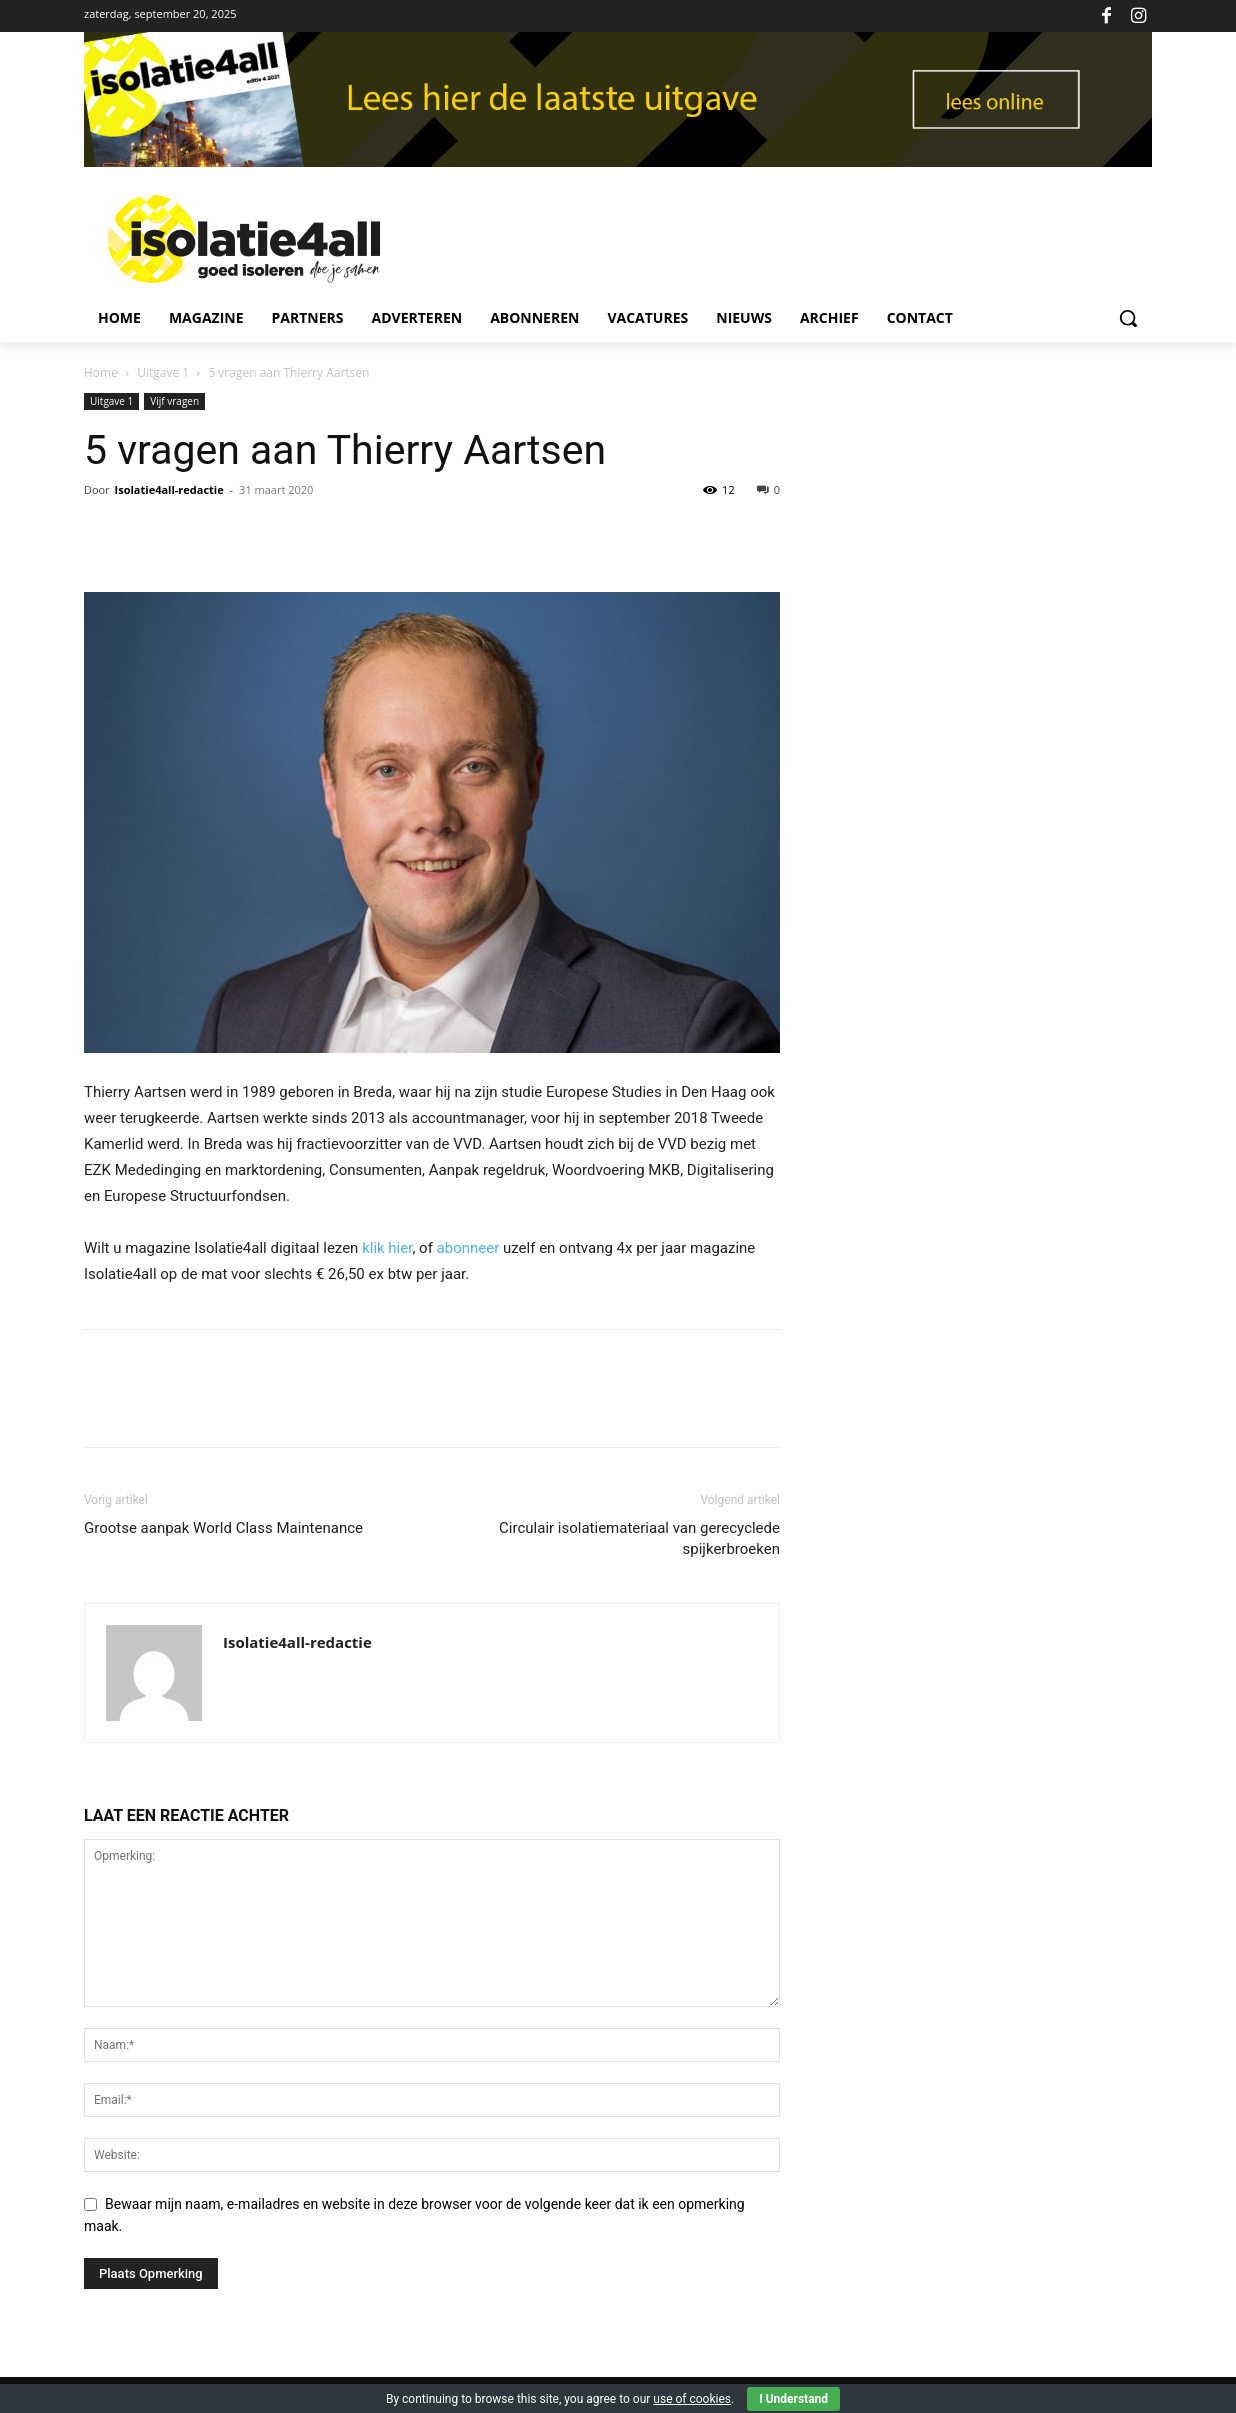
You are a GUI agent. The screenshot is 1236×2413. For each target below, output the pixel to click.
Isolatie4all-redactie (169, 489)
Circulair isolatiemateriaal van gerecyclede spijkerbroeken (639, 1538)
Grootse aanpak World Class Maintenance (223, 1528)
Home (101, 372)
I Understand (793, 2399)
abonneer (468, 1248)
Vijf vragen (174, 401)
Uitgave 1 (163, 372)
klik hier (387, 1248)
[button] (1128, 318)
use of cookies (692, 2399)
